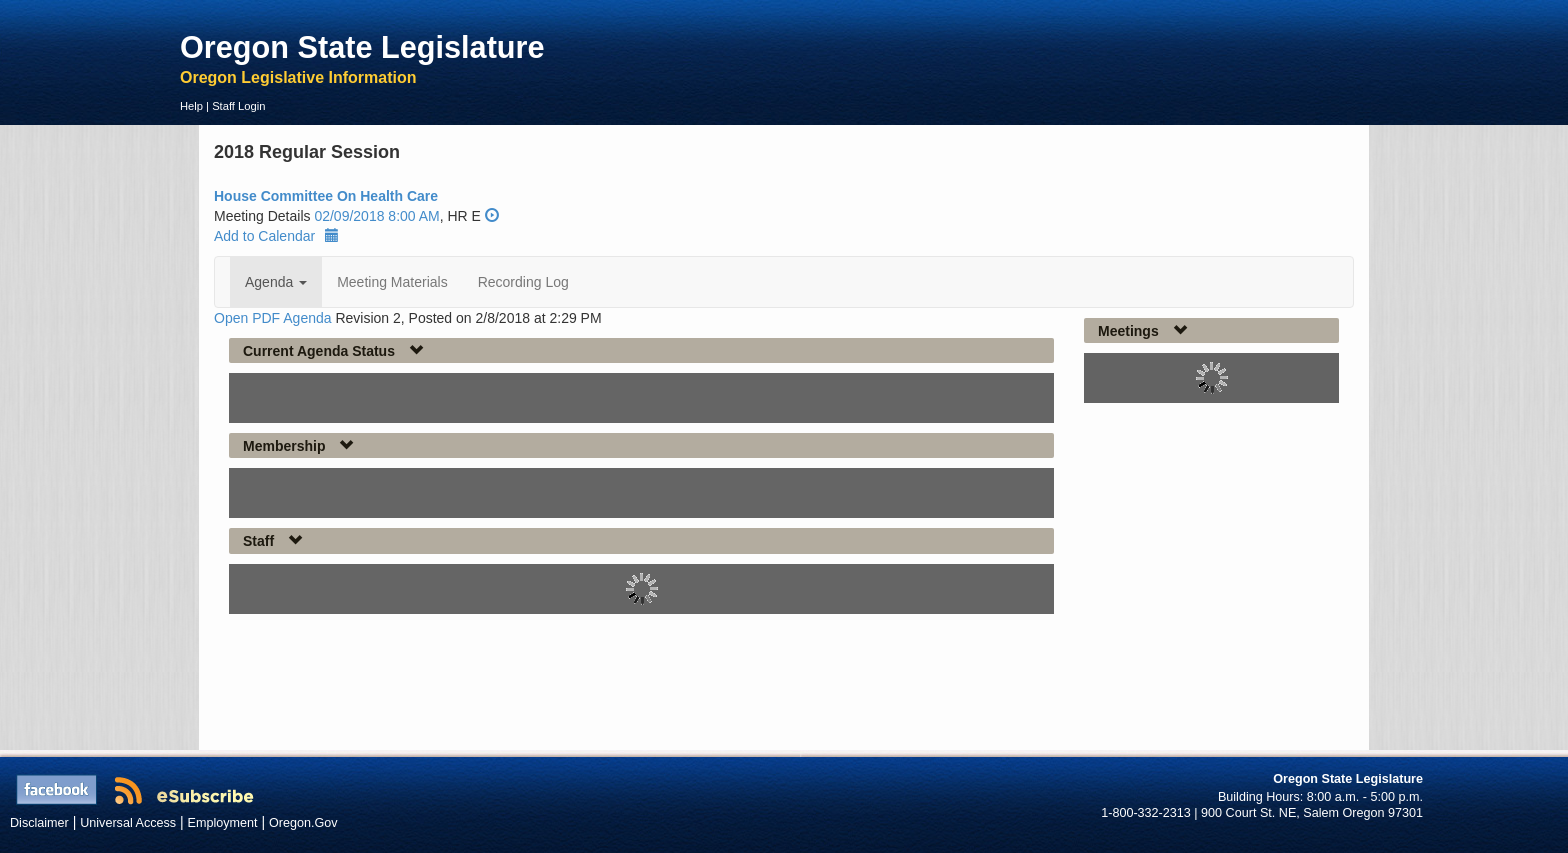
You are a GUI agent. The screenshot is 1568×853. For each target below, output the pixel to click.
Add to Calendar (276, 236)
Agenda (276, 282)
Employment (223, 823)
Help (191, 106)
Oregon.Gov (303, 823)
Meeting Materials (392, 282)
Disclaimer (39, 823)
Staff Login (238, 106)
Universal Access (128, 823)
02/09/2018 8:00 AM (376, 216)
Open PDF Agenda (273, 318)
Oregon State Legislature (362, 47)
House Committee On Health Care (326, 196)
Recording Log (523, 282)
